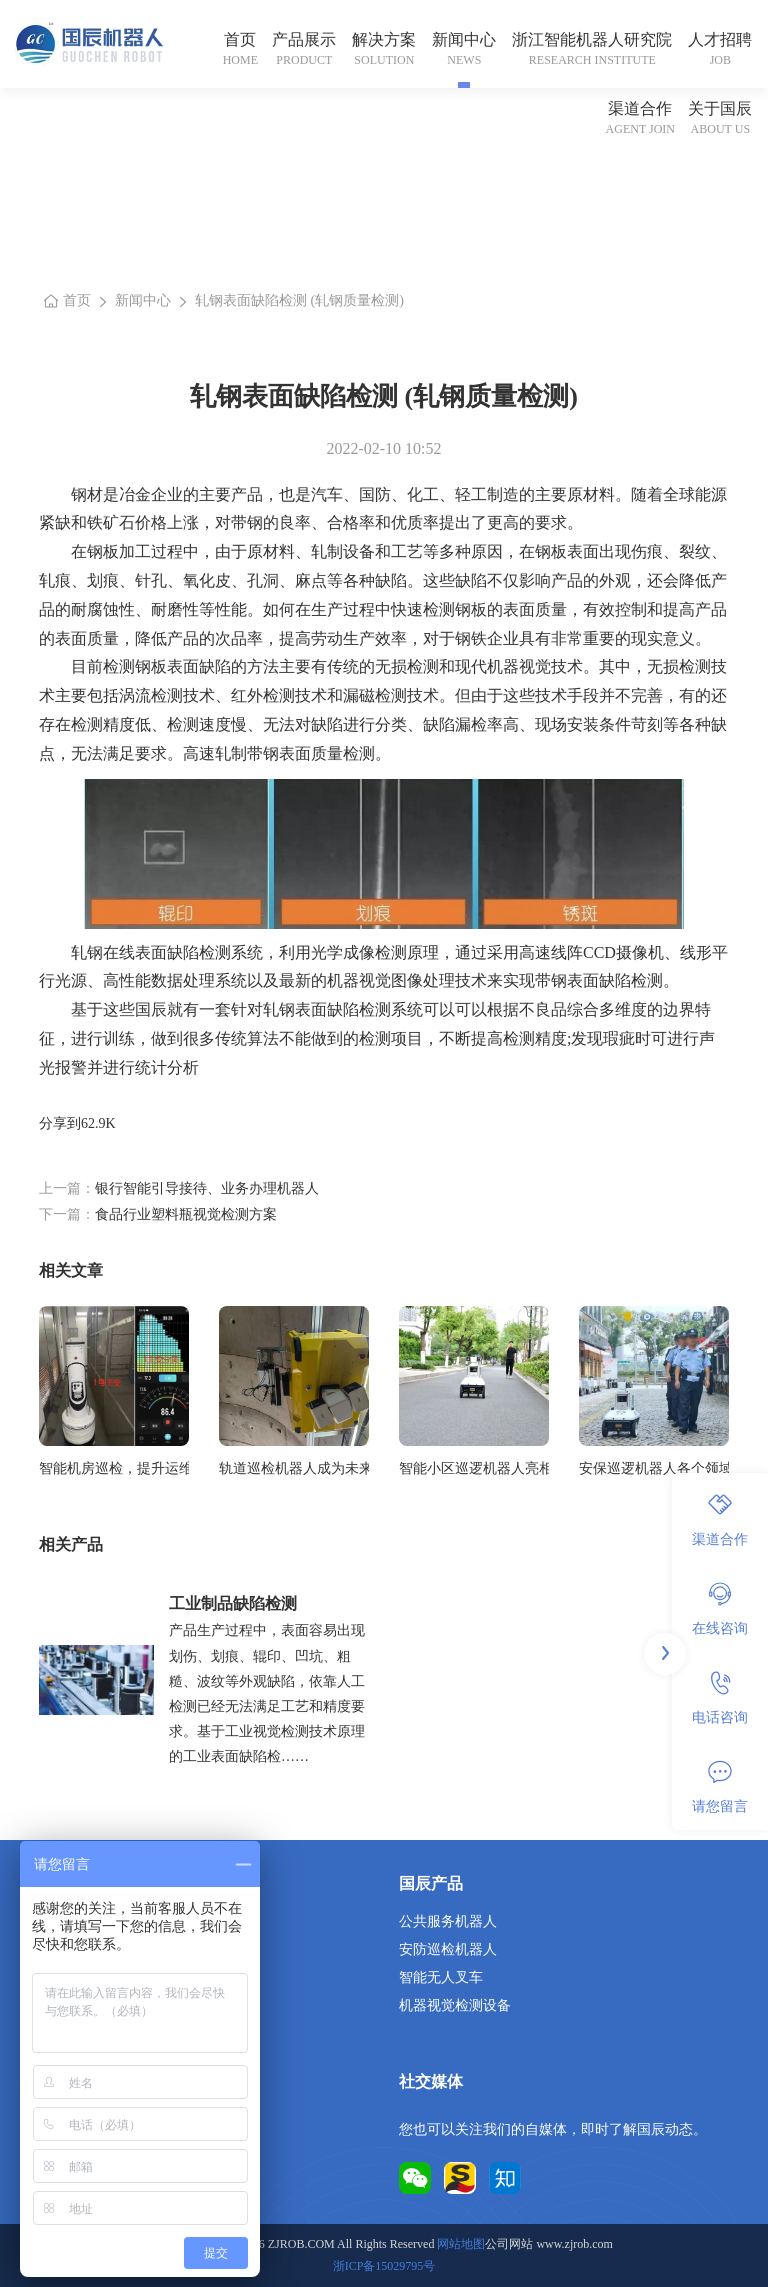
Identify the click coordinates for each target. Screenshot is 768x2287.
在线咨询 (720, 1609)
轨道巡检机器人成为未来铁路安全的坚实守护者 (294, 1468)
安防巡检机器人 (448, 1949)
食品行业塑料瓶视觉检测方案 (186, 1214)
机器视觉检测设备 (455, 2005)
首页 (240, 39)
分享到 (60, 1123)
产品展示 (304, 39)
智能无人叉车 (441, 1977)
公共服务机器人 (448, 1921)
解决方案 (384, 39)
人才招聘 (720, 39)
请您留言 (720, 1787)
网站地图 (461, 2244)
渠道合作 (640, 108)
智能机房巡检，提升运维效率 (114, 1468)
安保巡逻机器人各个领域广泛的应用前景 (654, 1468)
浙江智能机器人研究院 (592, 39)
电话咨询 (720, 1698)
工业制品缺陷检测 (233, 1603)
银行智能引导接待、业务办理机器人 (207, 1188)
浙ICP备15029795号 (384, 2266)
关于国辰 (720, 108)
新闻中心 (464, 39)
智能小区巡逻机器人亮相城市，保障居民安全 (474, 1468)
